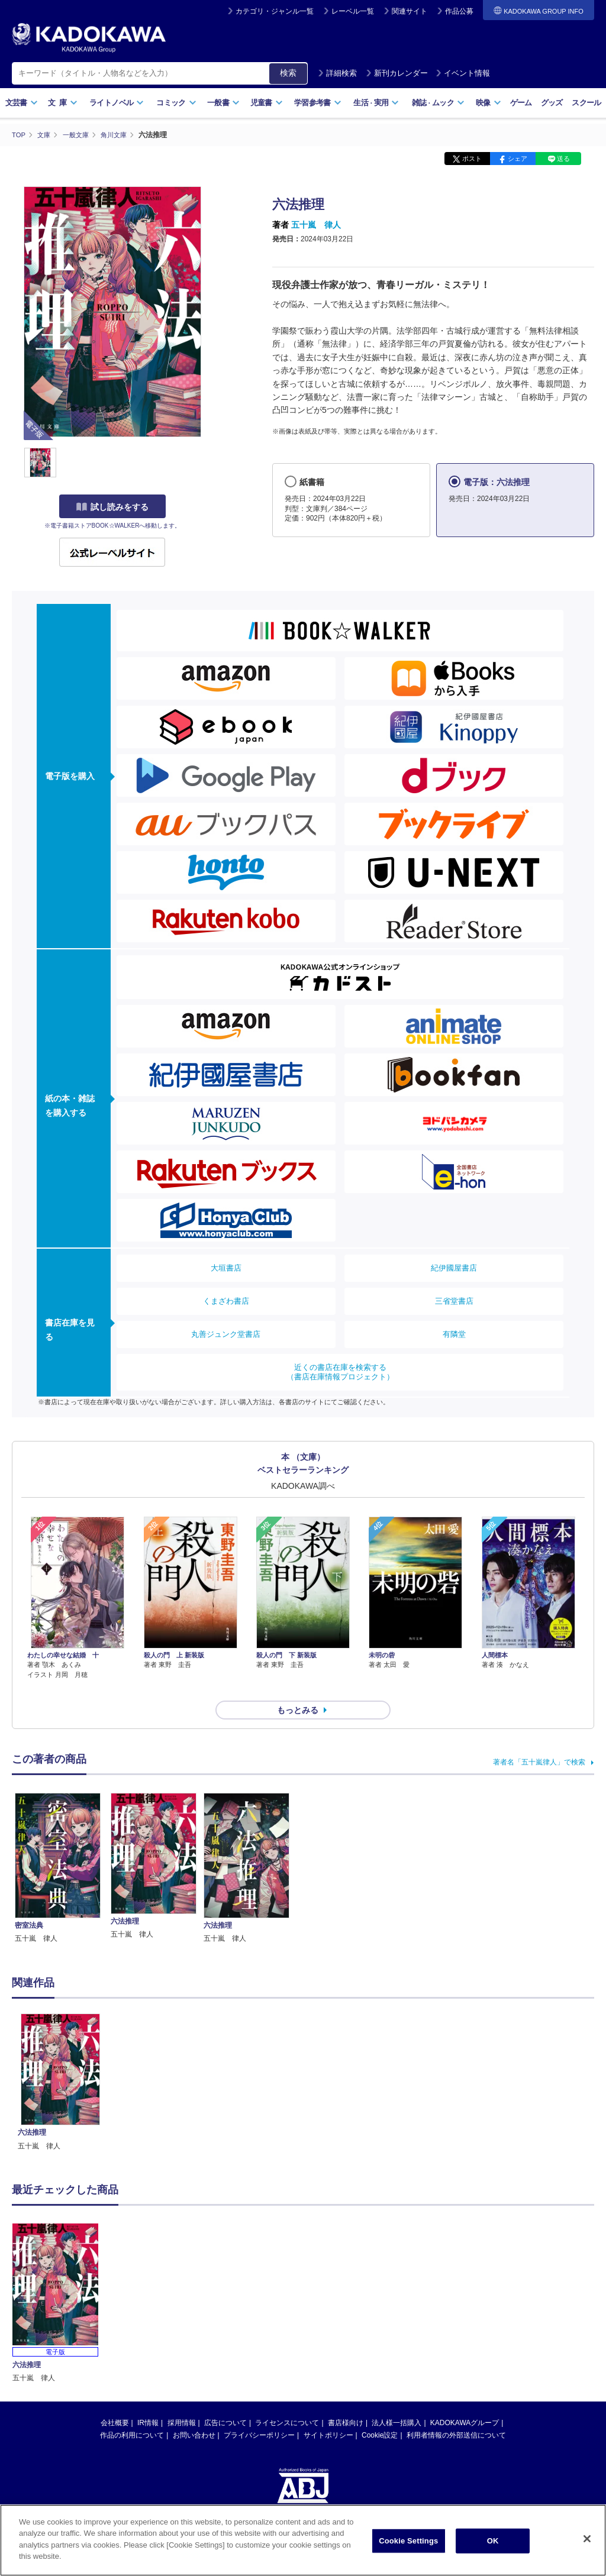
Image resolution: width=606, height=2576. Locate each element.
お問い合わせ (194, 2414)
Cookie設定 (380, 2414)
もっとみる (297, 1688)
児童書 (266, 102)
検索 (288, 72)
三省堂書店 (454, 1301)
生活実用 (376, 102)
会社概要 (115, 2401)
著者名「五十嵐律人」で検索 (539, 1741)
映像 (488, 102)
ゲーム (521, 102)
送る (563, 158)
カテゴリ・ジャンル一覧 (275, 11)
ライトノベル (116, 102)
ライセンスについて (287, 2401)
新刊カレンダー (397, 73)
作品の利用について (132, 2414)
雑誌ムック (438, 102)
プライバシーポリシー (259, 2414)
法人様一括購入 (396, 2401)
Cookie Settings (408, 2540)
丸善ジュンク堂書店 (225, 1334)
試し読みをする (112, 507)
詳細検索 (337, 73)
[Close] (587, 2539)
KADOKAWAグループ (464, 2401)
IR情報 (148, 2401)
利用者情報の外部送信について (456, 2414)
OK (493, 2540)
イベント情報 (463, 73)
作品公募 (459, 11)
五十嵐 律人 (316, 225)
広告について (225, 2401)
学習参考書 (317, 102)
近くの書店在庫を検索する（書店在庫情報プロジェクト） (340, 1372)
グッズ (552, 102)
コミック (176, 102)
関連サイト (409, 11)
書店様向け (345, 2401)
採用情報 (181, 2401)
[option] (60, 2061)
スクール (586, 102)
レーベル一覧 (352, 11)
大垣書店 (226, 1267)
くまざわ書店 (226, 1301)
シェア (517, 158)
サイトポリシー (328, 2414)
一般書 (223, 102)
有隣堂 (454, 1334)
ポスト (472, 158)
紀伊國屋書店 (454, 1267)
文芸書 (21, 102)
